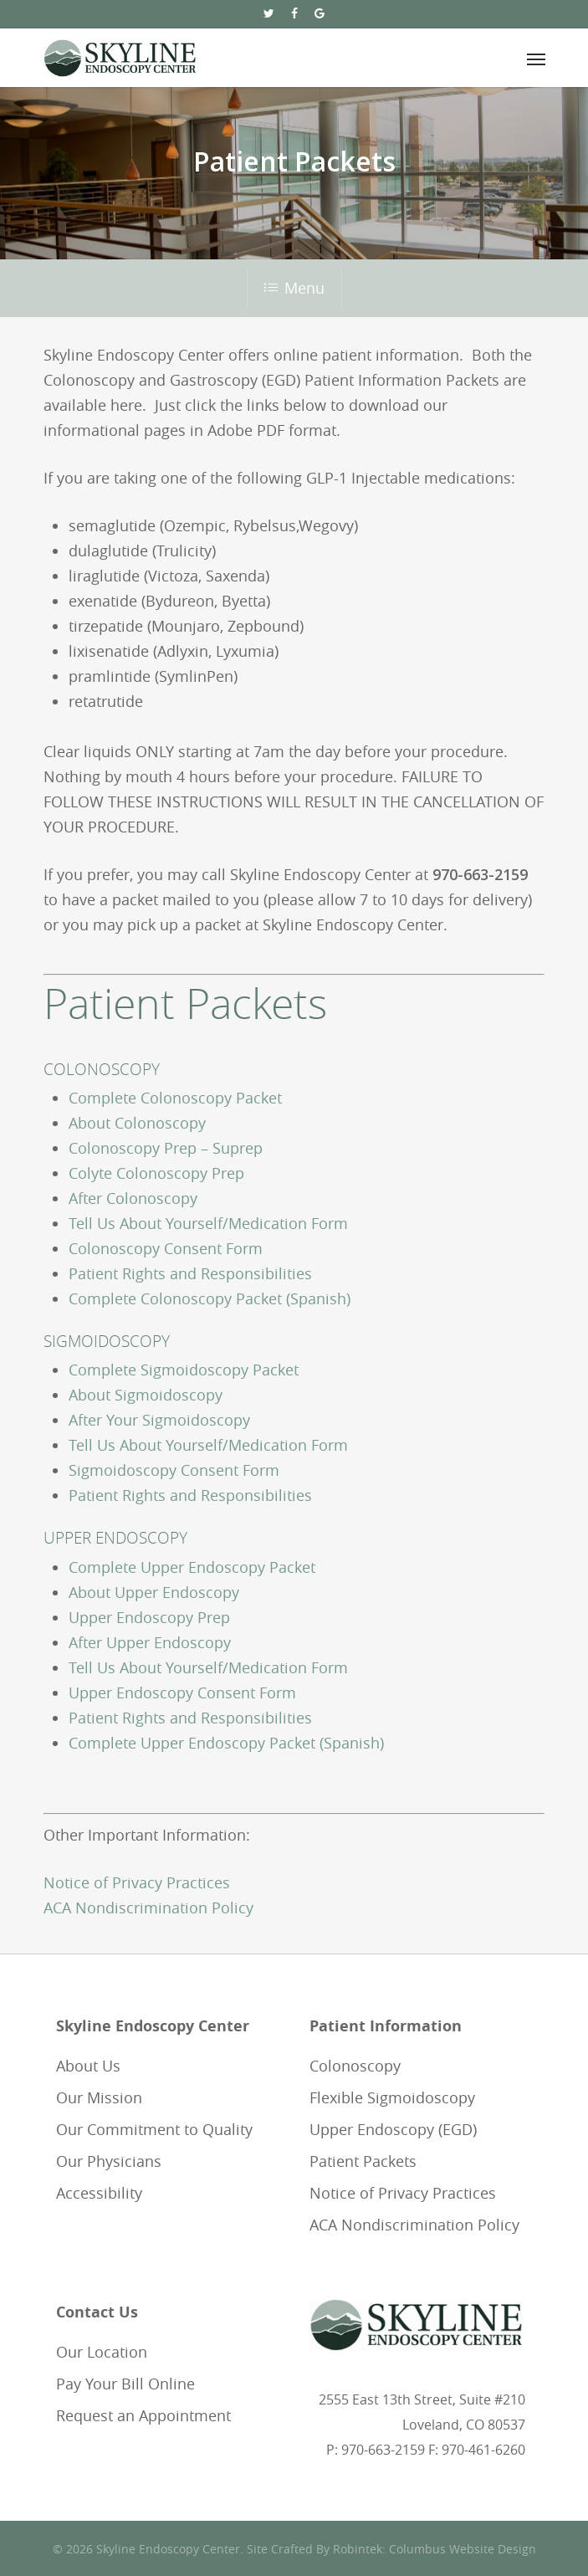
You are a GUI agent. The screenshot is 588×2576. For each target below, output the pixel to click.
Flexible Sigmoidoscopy (392, 2097)
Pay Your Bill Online (125, 2384)
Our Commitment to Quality (154, 2129)
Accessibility (99, 2193)
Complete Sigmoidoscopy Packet (184, 1370)
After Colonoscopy (133, 1198)
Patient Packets (363, 2161)
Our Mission (99, 2097)
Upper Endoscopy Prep (149, 1617)
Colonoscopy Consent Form (166, 1248)
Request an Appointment (143, 2415)
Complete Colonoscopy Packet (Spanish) (209, 1298)
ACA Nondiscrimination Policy (148, 1907)
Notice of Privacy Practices (136, 1882)
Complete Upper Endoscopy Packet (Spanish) (226, 1743)
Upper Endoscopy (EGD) (393, 2129)
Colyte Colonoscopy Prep (156, 1173)
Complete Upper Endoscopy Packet (192, 1567)
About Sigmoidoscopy (145, 1395)
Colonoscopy (355, 2066)
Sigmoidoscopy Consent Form (174, 1470)
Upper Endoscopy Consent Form (182, 1692)
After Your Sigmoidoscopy (159, 1420)
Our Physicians (108, 2161)
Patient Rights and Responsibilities (190, 1273)
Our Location (101, 2352)
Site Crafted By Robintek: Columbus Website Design (391, 2549)
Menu (294, 288)
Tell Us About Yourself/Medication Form (208, 1223)
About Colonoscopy (137, 1123)
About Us (88, 2066)
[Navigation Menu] (536, 58)
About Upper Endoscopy (154, 1592)
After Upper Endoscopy (150, 1642)
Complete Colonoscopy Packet (175, 1098)
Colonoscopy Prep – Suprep (166, 1148)
